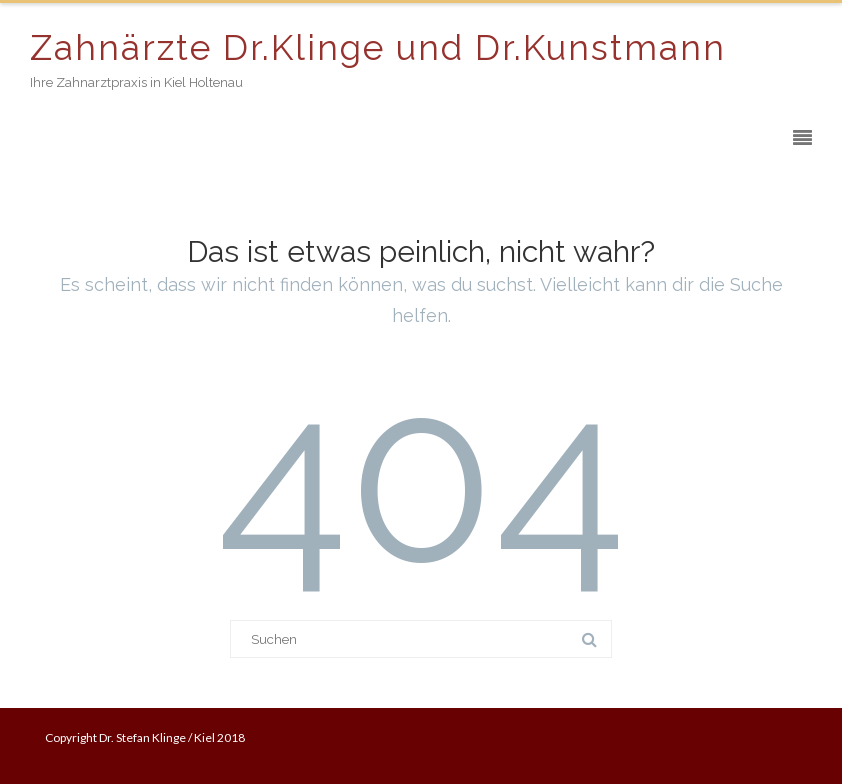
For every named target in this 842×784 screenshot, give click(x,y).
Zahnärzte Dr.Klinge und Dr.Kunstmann (378, 47)
